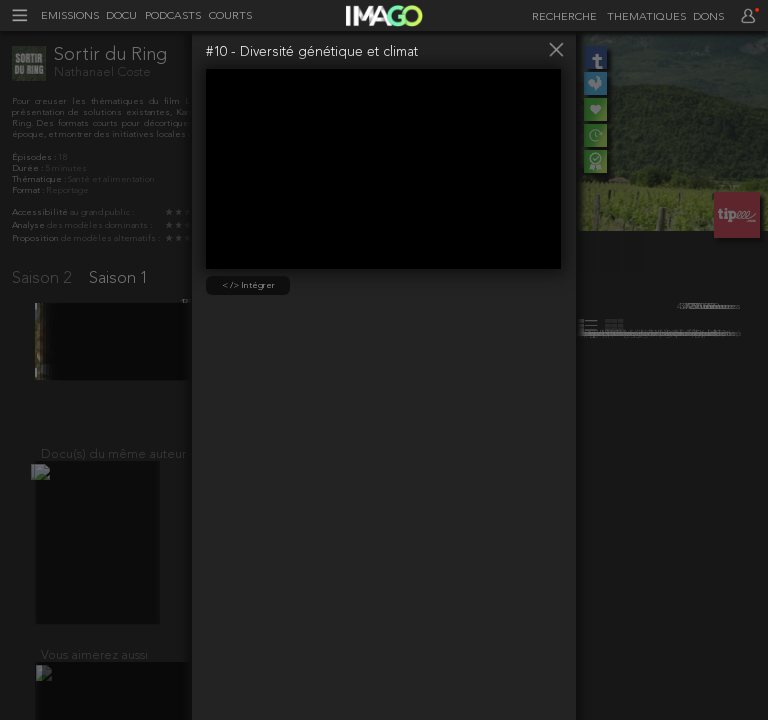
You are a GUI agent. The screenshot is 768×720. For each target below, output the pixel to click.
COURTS (230, 16)
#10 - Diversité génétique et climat (312, 52)
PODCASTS (173, 16)
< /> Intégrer (248, 285)
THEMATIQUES (646, 17)
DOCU (121, 16)
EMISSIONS (70, 16)
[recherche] (561, 18)
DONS (708, 17)
